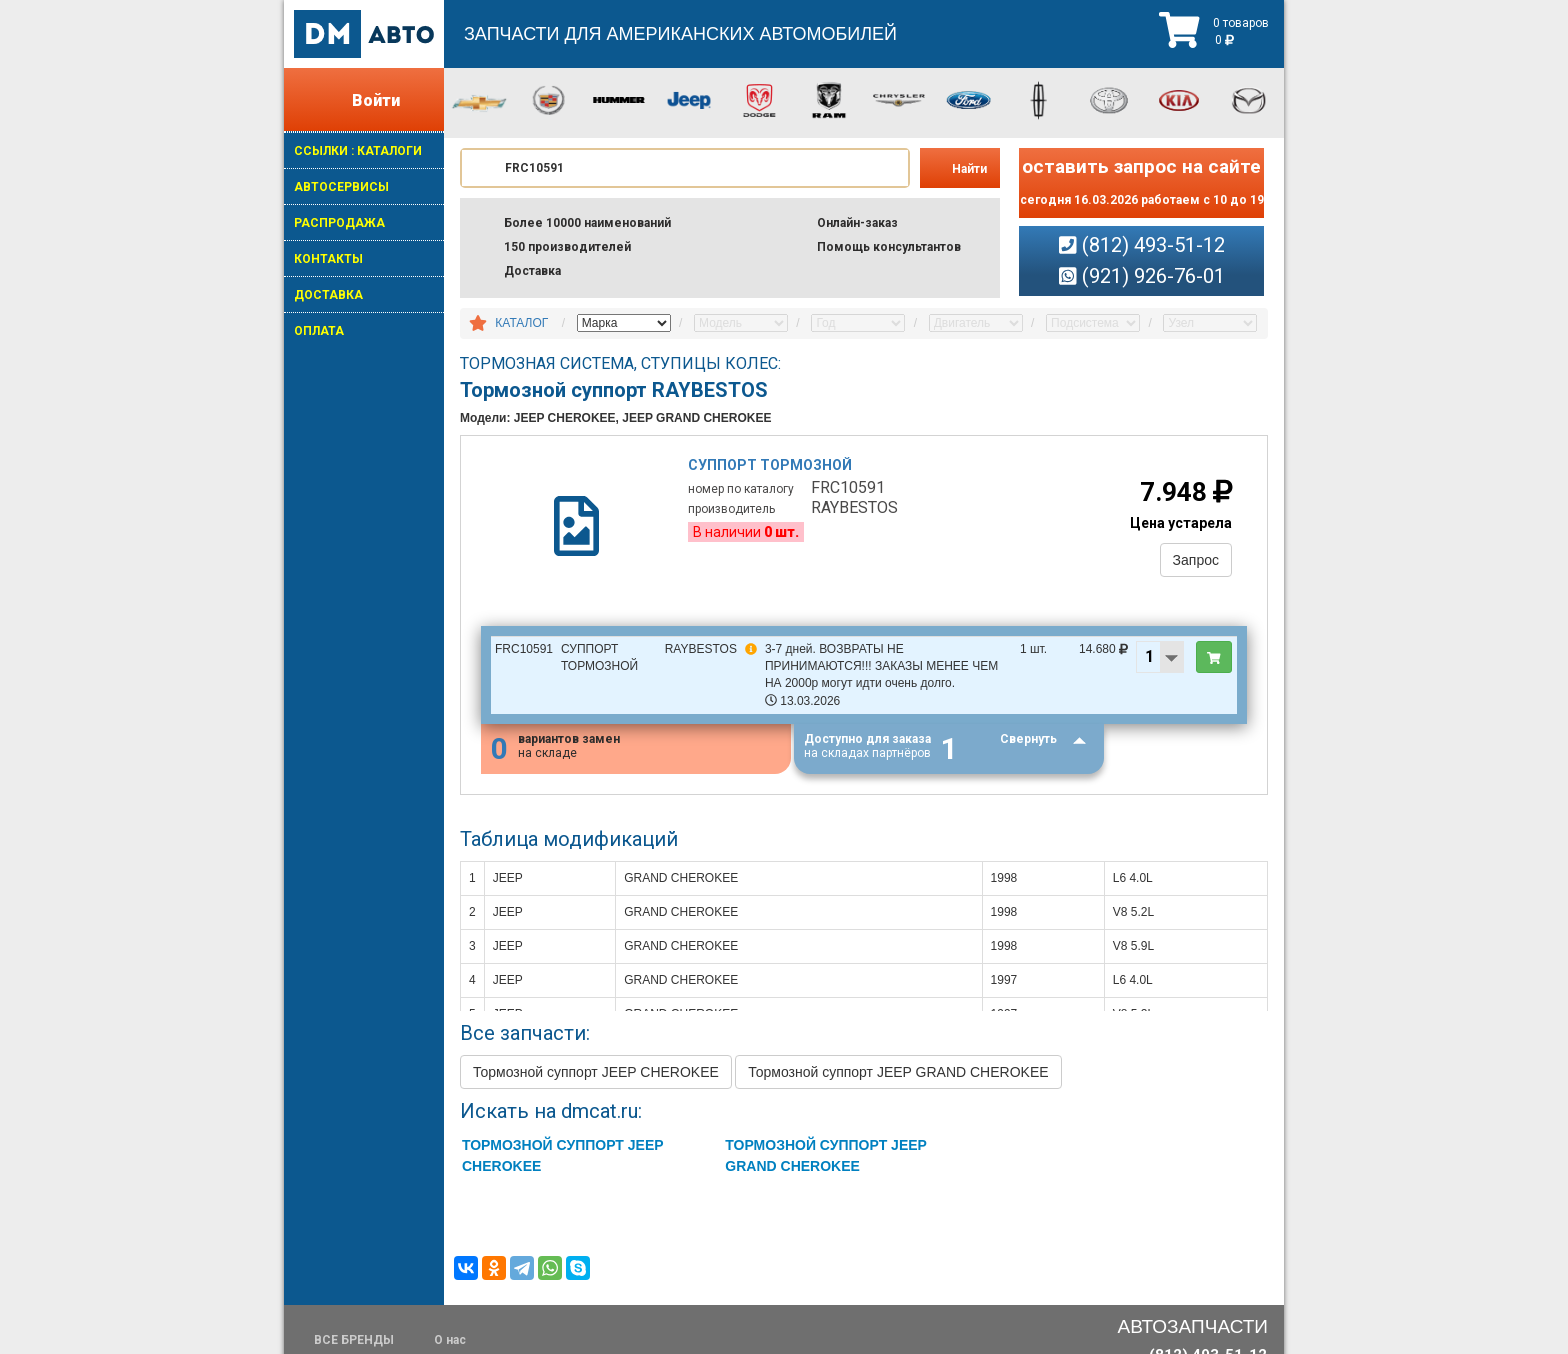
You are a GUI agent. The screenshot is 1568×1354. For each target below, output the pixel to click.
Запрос (1196, 560)
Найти (969, 169)
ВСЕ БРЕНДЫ (354, 1340)
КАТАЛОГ (521, 323)
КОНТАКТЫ (328, 259)
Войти (376, 100)
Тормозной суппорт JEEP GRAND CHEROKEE (898, 1072)
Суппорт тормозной (770, 465)
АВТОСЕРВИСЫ (341, 187)
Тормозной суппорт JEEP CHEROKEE (596, 1072)
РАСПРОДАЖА (339, 223)
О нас (450, 1340)
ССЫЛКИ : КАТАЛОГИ (358, 151)
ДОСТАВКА (328, 295)
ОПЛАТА (319, 331)
